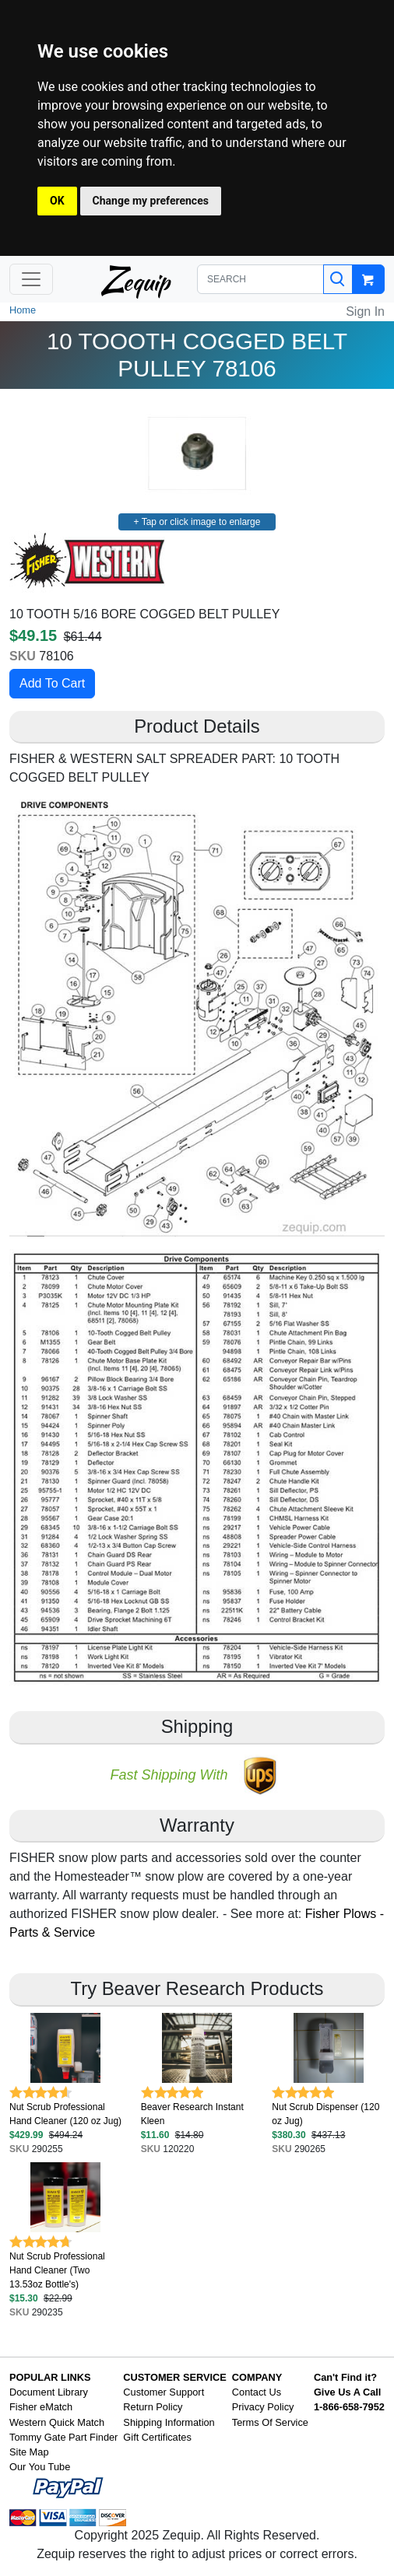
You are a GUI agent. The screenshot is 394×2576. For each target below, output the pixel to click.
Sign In (365, 311)
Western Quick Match (56, 2422)
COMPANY (257, 2377)
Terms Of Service (270, 2422)
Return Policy (152, 2407)
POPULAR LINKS (50, 2377)
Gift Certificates (157, 2437)
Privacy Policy (263, 2407)
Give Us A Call (348, 2392)
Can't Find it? (345, 2377)
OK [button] (57, 200)
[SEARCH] (260, 279)
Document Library (48, 2392)
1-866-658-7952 (349, 2407)
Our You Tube (39, 2467)
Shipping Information (168, 2422)
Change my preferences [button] (151, 200)
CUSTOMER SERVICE (175, 2377)
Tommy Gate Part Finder (63, 2437)
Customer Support (163, 2392)
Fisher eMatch (40, 2407)
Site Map (29, 2452)
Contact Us (256, 2392)
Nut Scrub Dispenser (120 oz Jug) (325, 2114)
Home (22, 310)
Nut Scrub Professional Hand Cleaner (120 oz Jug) (65, 2114)
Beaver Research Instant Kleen (192, 2114)
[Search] (338, 279)
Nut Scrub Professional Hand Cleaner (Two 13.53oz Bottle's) (57, 2270)
